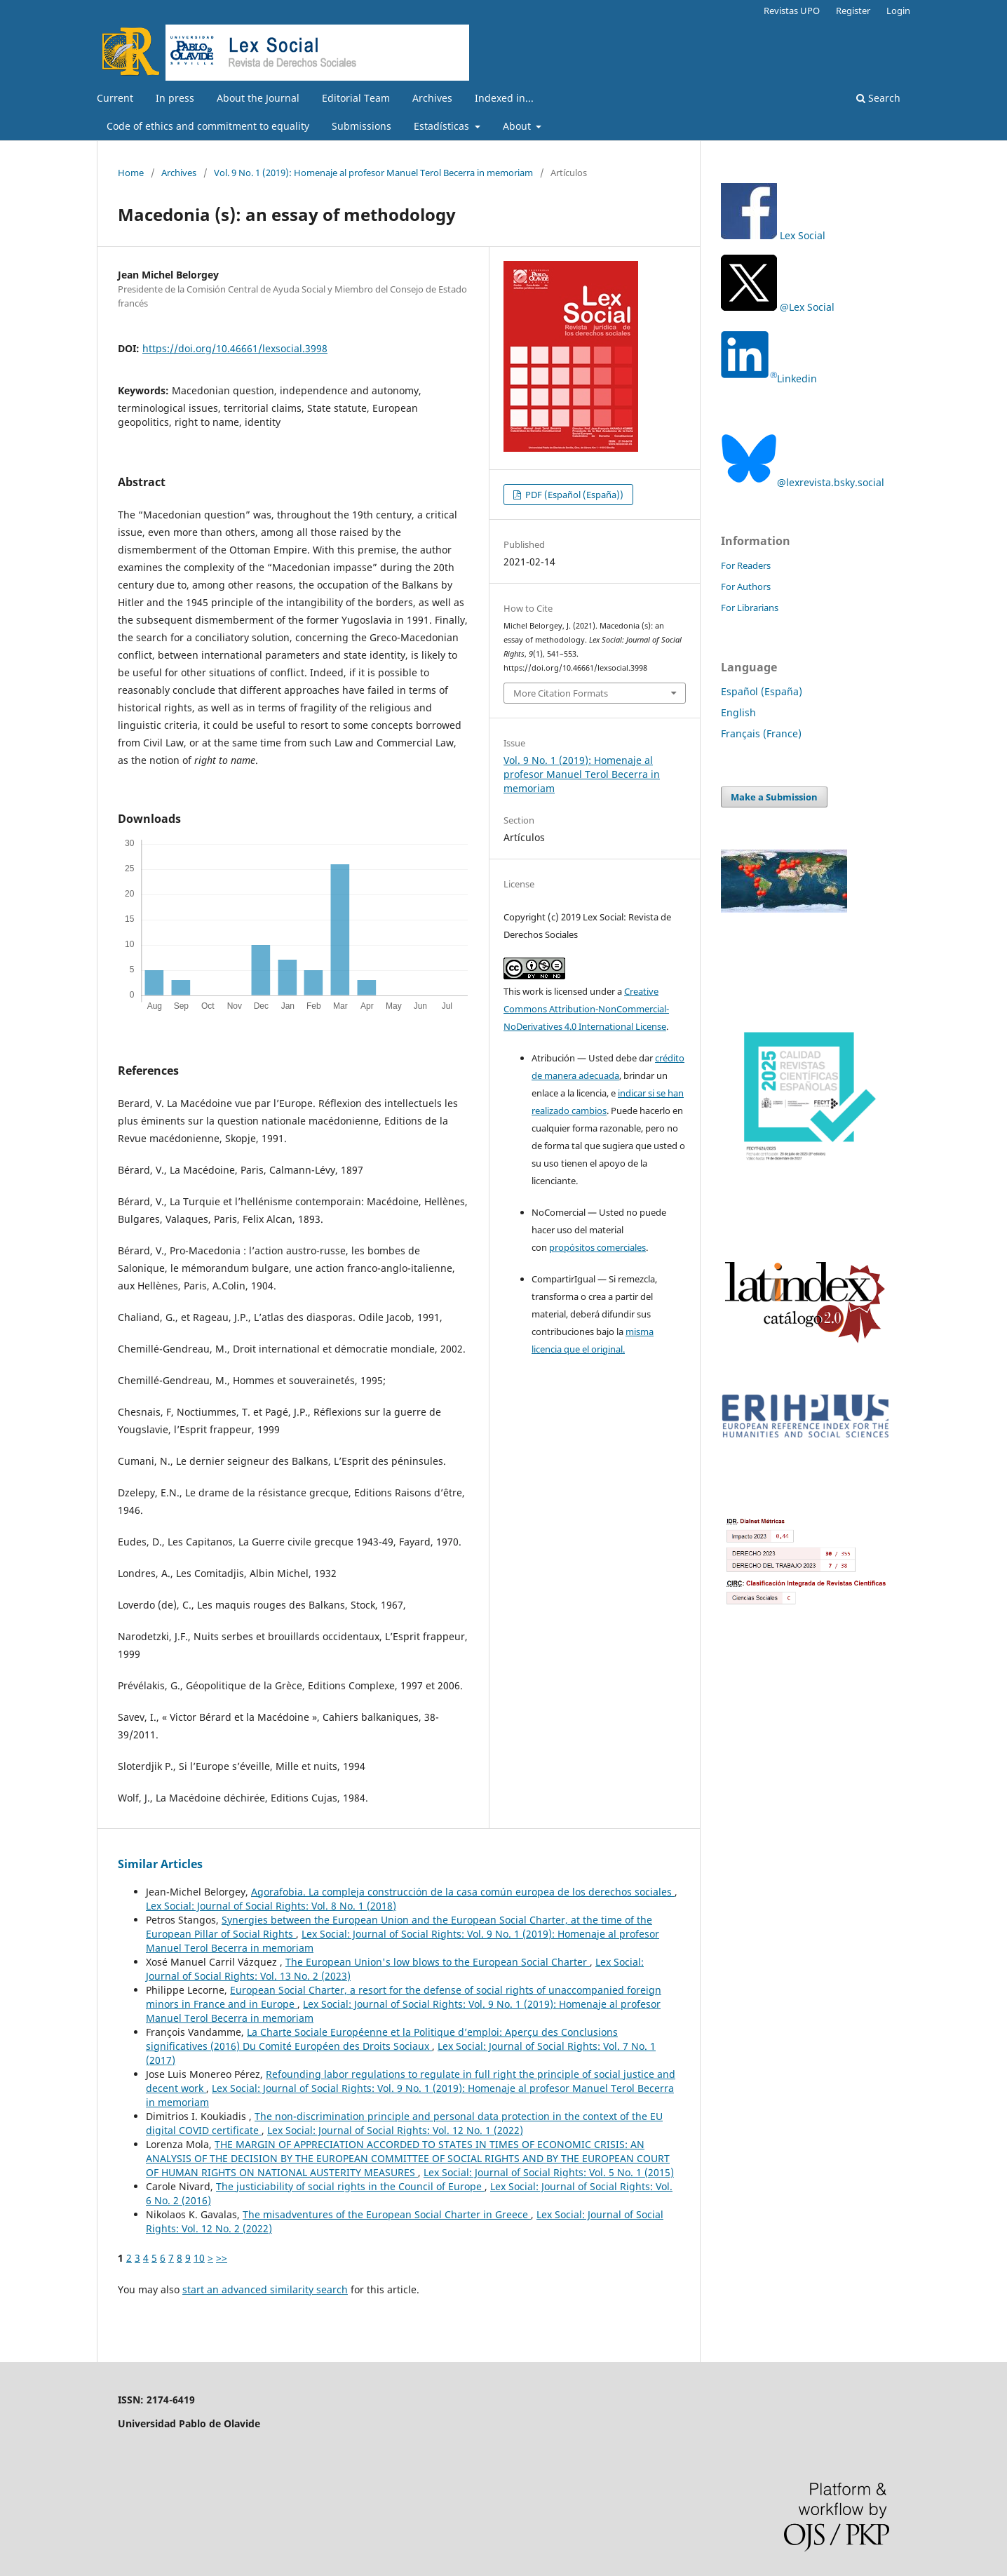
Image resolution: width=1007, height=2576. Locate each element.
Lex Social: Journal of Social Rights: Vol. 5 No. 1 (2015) (549, 2172)
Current (115, 98)
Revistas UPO (792, 10)
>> (221, 2258)
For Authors (746, 586)
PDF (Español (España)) (573, 494)
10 (199, 2258)
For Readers (746, 565)
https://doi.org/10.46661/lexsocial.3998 (234, 348)
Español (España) (761, 691)
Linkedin (769, 378)
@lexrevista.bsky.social (802, 482)
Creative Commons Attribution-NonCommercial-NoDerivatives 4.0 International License (586, 1009)
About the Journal (258, 98)
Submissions (361, 126)
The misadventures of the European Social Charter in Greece (387, 2214)
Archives (432, 98)
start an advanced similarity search (265, 2289)
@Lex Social (777, 307)
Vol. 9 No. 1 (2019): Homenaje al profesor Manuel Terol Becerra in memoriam (373, 172)
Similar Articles (160, 1864)
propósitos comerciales (597, 1247)
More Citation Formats (560, 693)
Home (131, 172)
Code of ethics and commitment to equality (208, 126)
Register (853, 10)
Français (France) (761, 733)
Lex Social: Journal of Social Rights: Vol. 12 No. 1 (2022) (395, 2130)
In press (175, 98)
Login (898, 10)
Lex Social (802, 235)
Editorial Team (356, 98)
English (738, 712)
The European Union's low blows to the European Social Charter (437, 1961)
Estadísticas (443, 126)
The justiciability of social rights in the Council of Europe (350, 2186)
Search (878, 98)
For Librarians (749, 607)
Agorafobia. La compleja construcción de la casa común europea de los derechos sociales (463, 1891)
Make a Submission (774, 797)
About (518, 126)
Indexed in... (504, 98)
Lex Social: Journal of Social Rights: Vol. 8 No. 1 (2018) (271, 1905)
